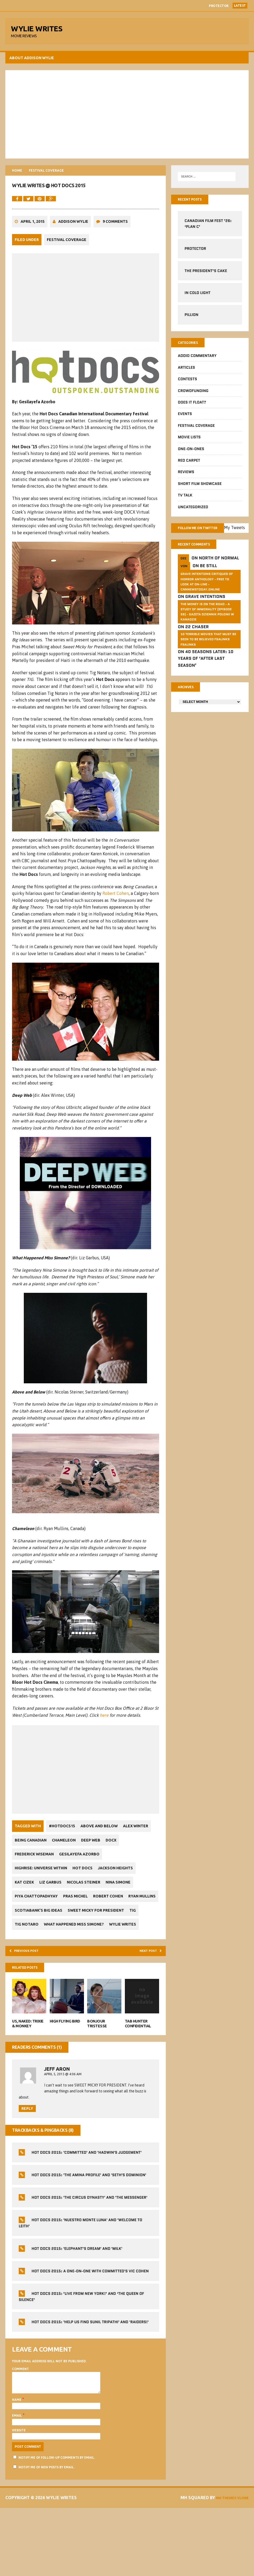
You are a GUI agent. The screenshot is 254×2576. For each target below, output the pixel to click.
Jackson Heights (122, 1906)
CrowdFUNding (192, 397)
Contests (187, 385)
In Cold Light (197, 297)
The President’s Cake (205, 275)
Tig (83, 1962)
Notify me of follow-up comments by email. (58, 2519)
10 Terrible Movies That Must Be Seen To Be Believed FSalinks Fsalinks (208, 654)
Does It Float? (191, 408)
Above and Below (103, 1864)
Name (18, 2461)
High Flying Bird (66, 2076)
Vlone (239, 2565)
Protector (219, 5)
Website (20, 2492)
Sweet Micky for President (44, 1962)
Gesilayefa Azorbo (102, 1891)
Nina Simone (127, 1920)
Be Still (208, 581)
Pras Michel (79, 1933)
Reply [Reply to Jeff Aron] (28, 2166)
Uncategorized (192, 513)
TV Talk (184, 501)
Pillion (191, 319)
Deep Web (130, 1877)
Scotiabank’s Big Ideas (75, 1948)
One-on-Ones (190, 455)
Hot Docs (86, 1906)
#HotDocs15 (63, 1864)
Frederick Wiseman (54, 1891)
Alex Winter (28, 1877)
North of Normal (218, 574)
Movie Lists (188, 443)
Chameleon (101, 1877)
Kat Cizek (25, 1920)
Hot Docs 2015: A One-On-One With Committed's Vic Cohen (91, 2328)
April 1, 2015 (34, 245)
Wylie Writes (97, 1976)
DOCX (21, 1891)
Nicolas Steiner (90, 1920)
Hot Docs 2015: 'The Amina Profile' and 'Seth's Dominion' (90, 2232)
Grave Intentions (205, 612)
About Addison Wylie (33, 61)
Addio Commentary (196, 362)
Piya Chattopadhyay (37, 1933)
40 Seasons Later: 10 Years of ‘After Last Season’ (205, 674)
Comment (21, 2426)
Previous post (31, 2003)
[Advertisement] (127, 117)
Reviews (185, 478)
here (110, 1752)
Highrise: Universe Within (42, 1906)
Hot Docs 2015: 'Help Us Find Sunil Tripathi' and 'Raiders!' (91, 2379)
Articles (185, 373)
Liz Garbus (54, 1920)
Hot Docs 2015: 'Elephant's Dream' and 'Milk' (78, 2305)
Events (184, 420)
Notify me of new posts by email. (48, 2528)
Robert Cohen (117, 927)
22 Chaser (196, 642)
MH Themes (234, 2558)
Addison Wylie (75, 245)
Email (18, 2477)
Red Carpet (188, 466)
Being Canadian (65, 1877)
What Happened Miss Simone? (46, 1976)
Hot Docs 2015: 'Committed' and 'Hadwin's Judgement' (88, 2209)
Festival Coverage (68, 263)
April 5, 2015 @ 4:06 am (64, 2128)
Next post (146, 2003)
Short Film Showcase (199, 489)
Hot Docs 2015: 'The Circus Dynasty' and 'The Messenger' (91, 2254)
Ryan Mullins (29, 1948)
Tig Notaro (107, 1962)
